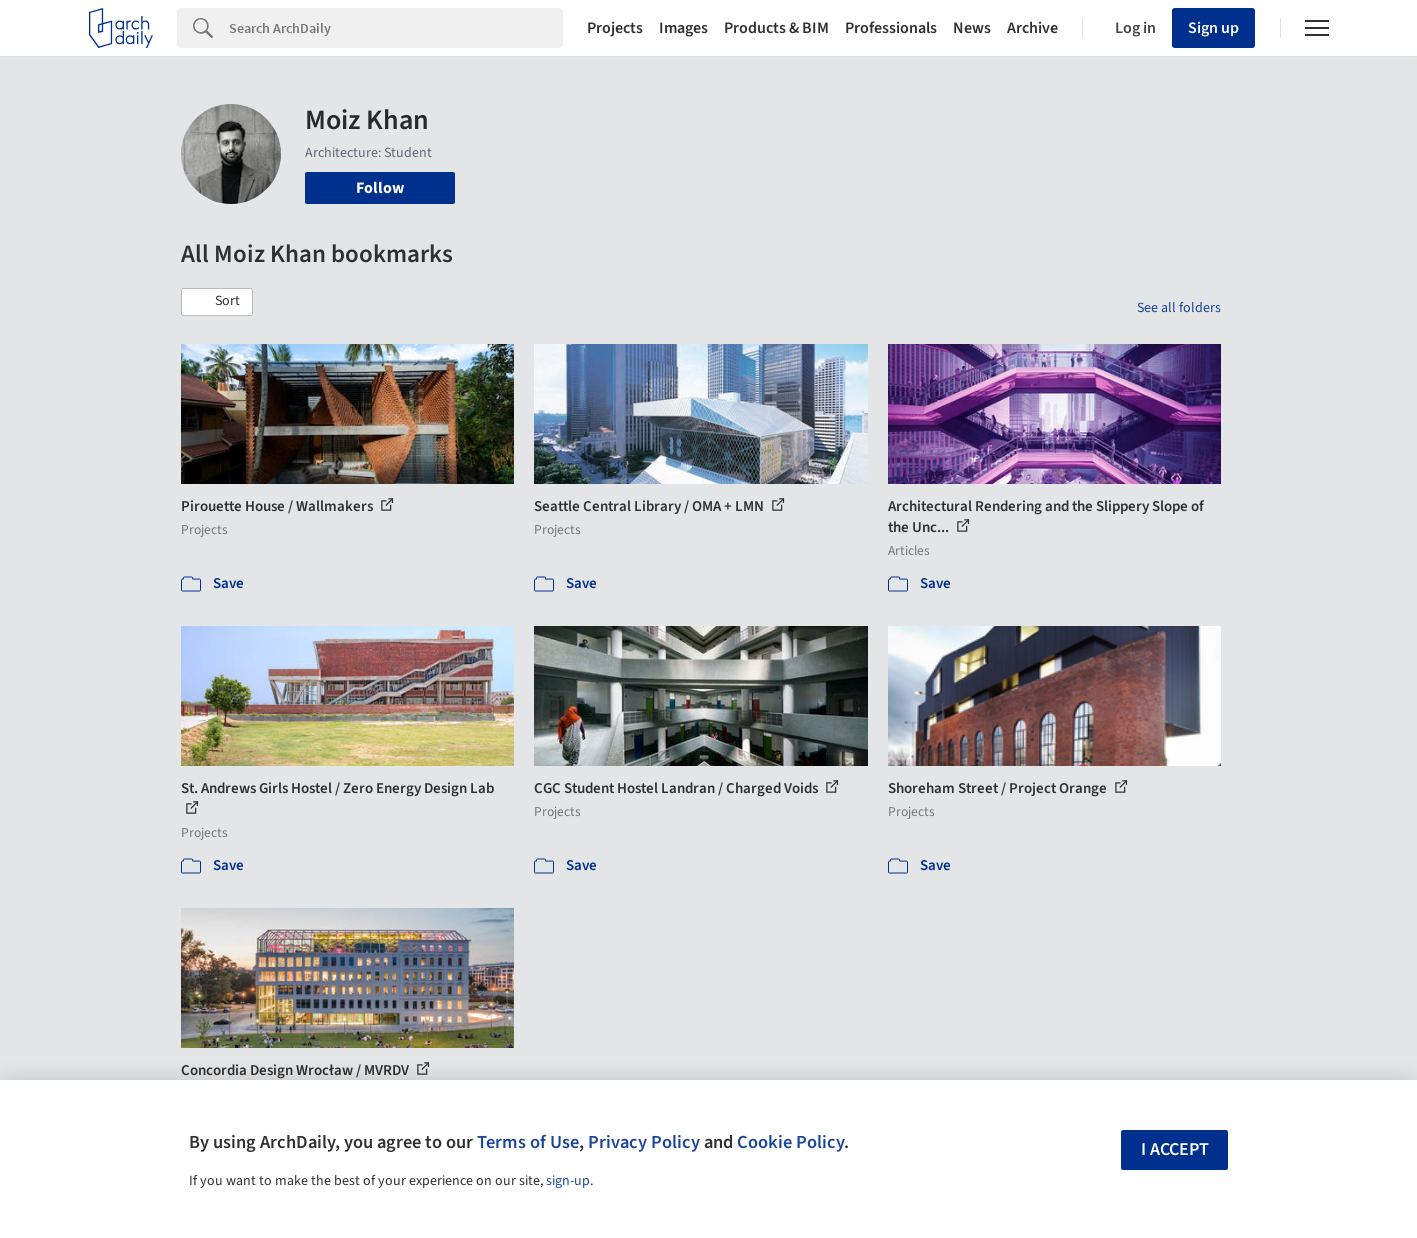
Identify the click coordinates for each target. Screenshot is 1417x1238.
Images (683, 28)
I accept (1175, 1149)
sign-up (568, 1181)
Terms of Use (528, 1142)
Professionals (891, 28)
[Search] (396, 28)
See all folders (1179, 308)
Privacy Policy (644, 1142)
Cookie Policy (790, 1142)
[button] (217, 302)
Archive (1032, 28)
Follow (380, 188)
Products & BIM (776, 28)
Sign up (1213, 28)
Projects (615, 28)
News (972, 28)
